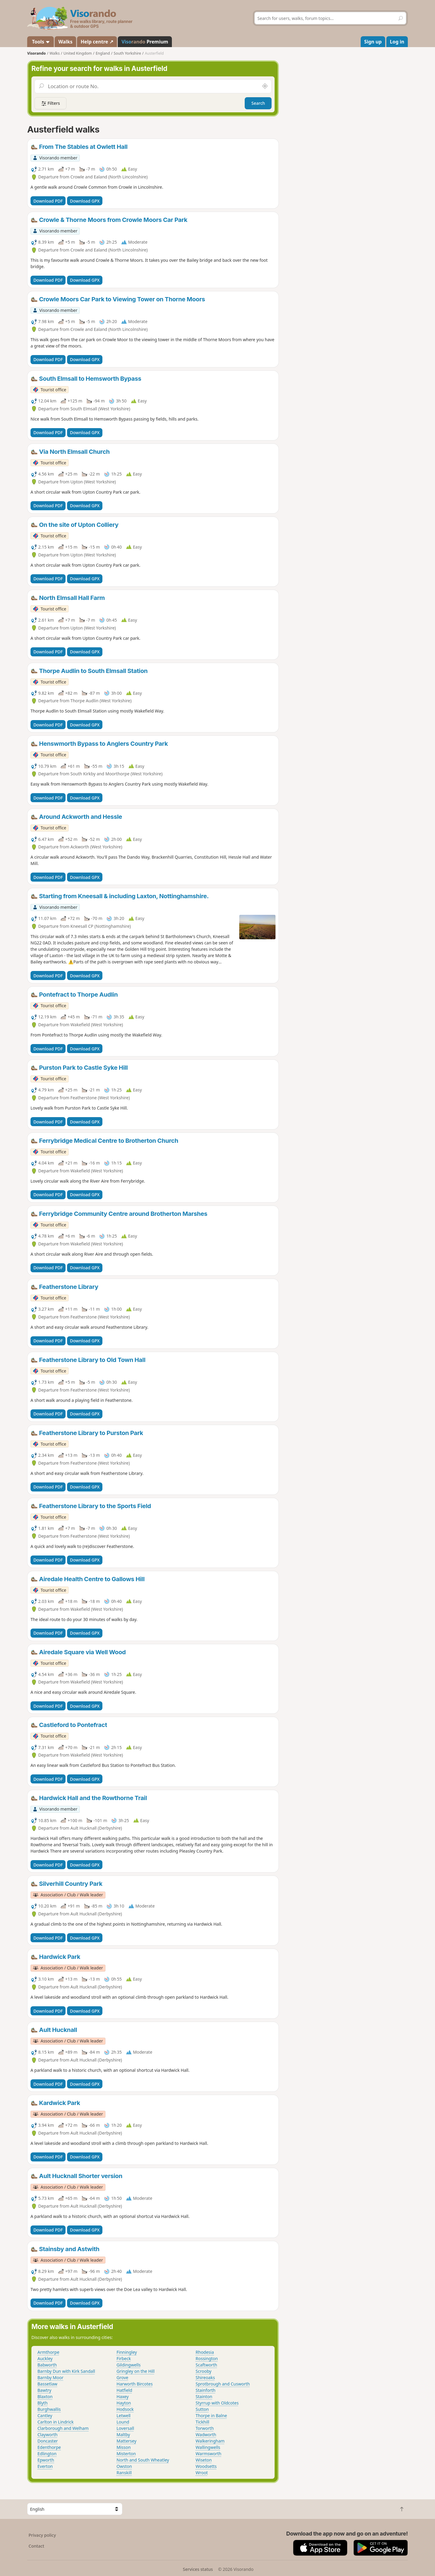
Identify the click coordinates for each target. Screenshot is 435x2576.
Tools (40, 41)
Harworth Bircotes (135, 2384)
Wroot (202, 2472)
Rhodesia (205, 2352)
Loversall (125, 2428)
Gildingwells (129, 2365)
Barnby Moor (50, 2377)
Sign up (373, 41)
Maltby (123, 2434)
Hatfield (124, 2390)
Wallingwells (208, 2447)
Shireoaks (205, 2377)
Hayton (124, 2403)
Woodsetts (206, 2466)
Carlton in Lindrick (55, 2422)
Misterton (126, 2453)
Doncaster (47, 2441)
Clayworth (47, 2434)
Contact (36, 2546)
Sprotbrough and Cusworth (223, 2384)
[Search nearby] (265, 86)
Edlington (46, 2453)
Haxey (123, 2396)
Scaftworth (206, 2365)
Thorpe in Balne (211, 2415)
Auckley (45, 2358)
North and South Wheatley (143, 2460)
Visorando (36, 53)
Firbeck (124, 2358)
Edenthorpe (49, 2447)
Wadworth (206, 2434)
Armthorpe (48, 2352)
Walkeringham (210, 2441)
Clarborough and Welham (63, 2428)
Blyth (42, 2403)
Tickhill (202, 2422)
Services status (198, 2569)
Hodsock (125, 2409)
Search (258, 103)
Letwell (123, 2415)
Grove (122, 2377)
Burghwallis (49, 2409)
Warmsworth (208, 2453)
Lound (123, 2422)
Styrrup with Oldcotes (217, 2403)
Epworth (45, 2460)
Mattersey (127, 2441)
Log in (397, 41)
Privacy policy (42, 2535)
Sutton (202, 2409)
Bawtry (44, 2390)
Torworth (205, 2428)
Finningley (127, 2352)
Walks (65, 41)
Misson (124, 2447)
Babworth (47, 2365)
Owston (124, 2466)
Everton (45, 2466)
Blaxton (45, 2396)
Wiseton (204, 2460)
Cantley (44, 2415)
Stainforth (206, 2390)
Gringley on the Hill (136, 2371)
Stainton (204, 2396)
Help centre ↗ (97, 41)
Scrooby (203, 2371)
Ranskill (124, 2472)
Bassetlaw (47, 2384)
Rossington (207, 2358)
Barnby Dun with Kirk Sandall (66, 2371)
